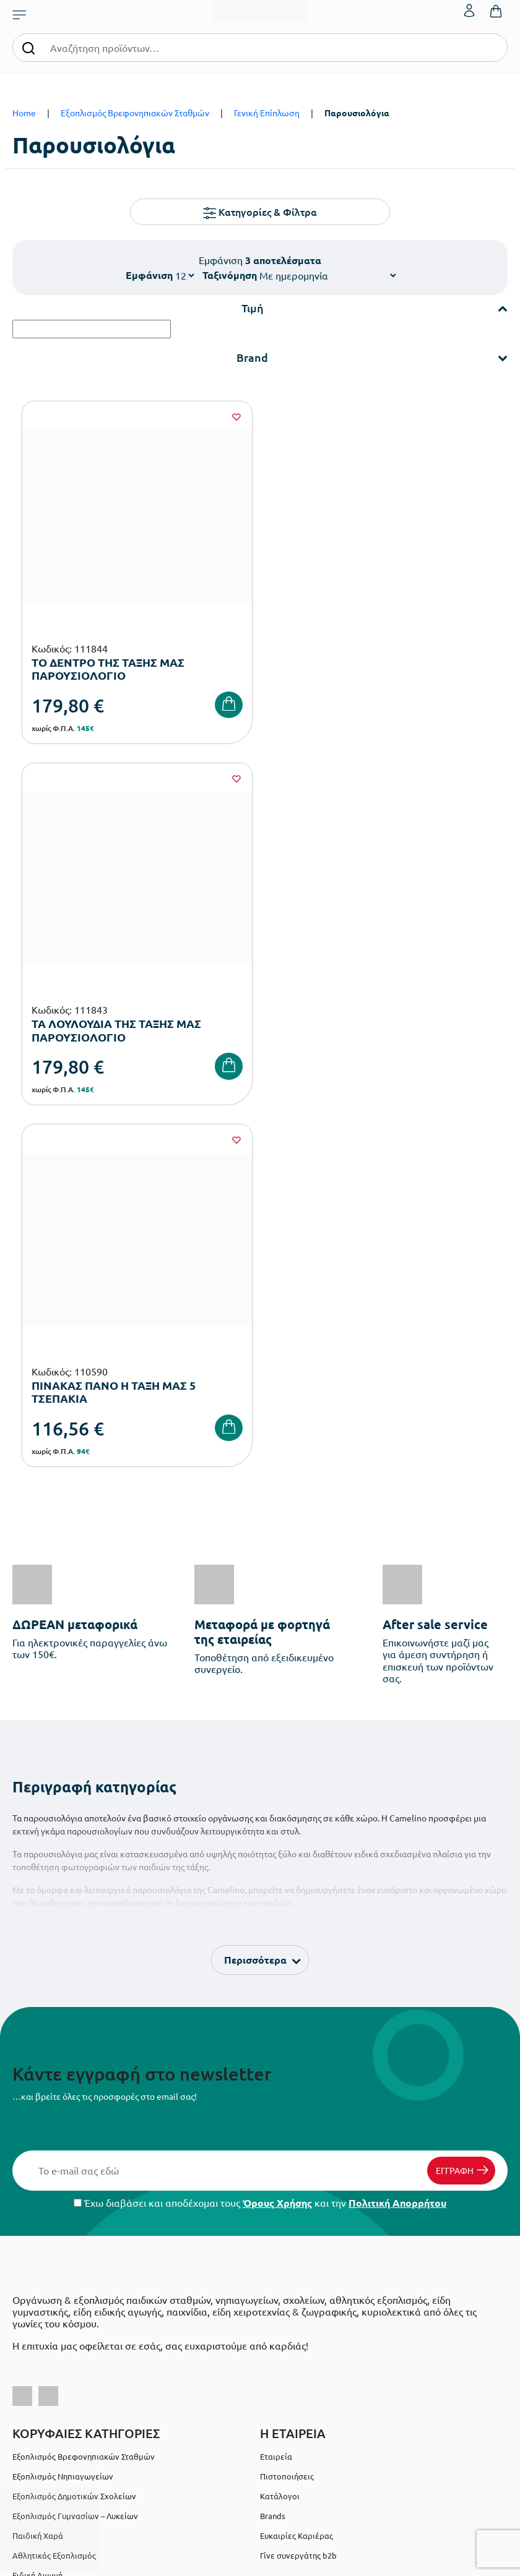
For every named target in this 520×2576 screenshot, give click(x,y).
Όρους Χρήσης (277, 1836)
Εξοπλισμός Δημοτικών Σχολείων (74, 2130)
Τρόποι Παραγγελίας (50, 2268)
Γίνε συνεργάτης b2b (298, 2189)
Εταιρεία (276, 2090)
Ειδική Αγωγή (37, 2209)
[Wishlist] (234, 417)
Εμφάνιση (149, 274)
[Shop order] (327, 275)
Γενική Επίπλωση (267, 112)
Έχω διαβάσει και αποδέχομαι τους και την (260, 1836)
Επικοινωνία (283, 2308)
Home (24, 112)
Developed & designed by (260, 2560)
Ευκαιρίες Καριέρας (296, 2169)
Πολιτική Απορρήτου (397, 1836)
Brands (272, 2149)
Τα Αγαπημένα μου (294, 2288)
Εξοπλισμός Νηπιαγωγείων (62, 2110)
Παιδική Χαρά (37, 2169)
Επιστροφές (34, 2327)
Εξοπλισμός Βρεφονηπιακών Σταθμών (135, 112)
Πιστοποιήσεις (287, 2110)
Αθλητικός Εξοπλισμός (54, 2189)
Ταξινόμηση (229, 274)
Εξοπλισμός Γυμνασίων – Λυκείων (75, 2149)
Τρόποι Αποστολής (47, 2308)
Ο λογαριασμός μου (297, 2268)
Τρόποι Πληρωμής (45, 2288)
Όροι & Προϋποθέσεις (53, 2347)
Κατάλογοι (280, 2130)
